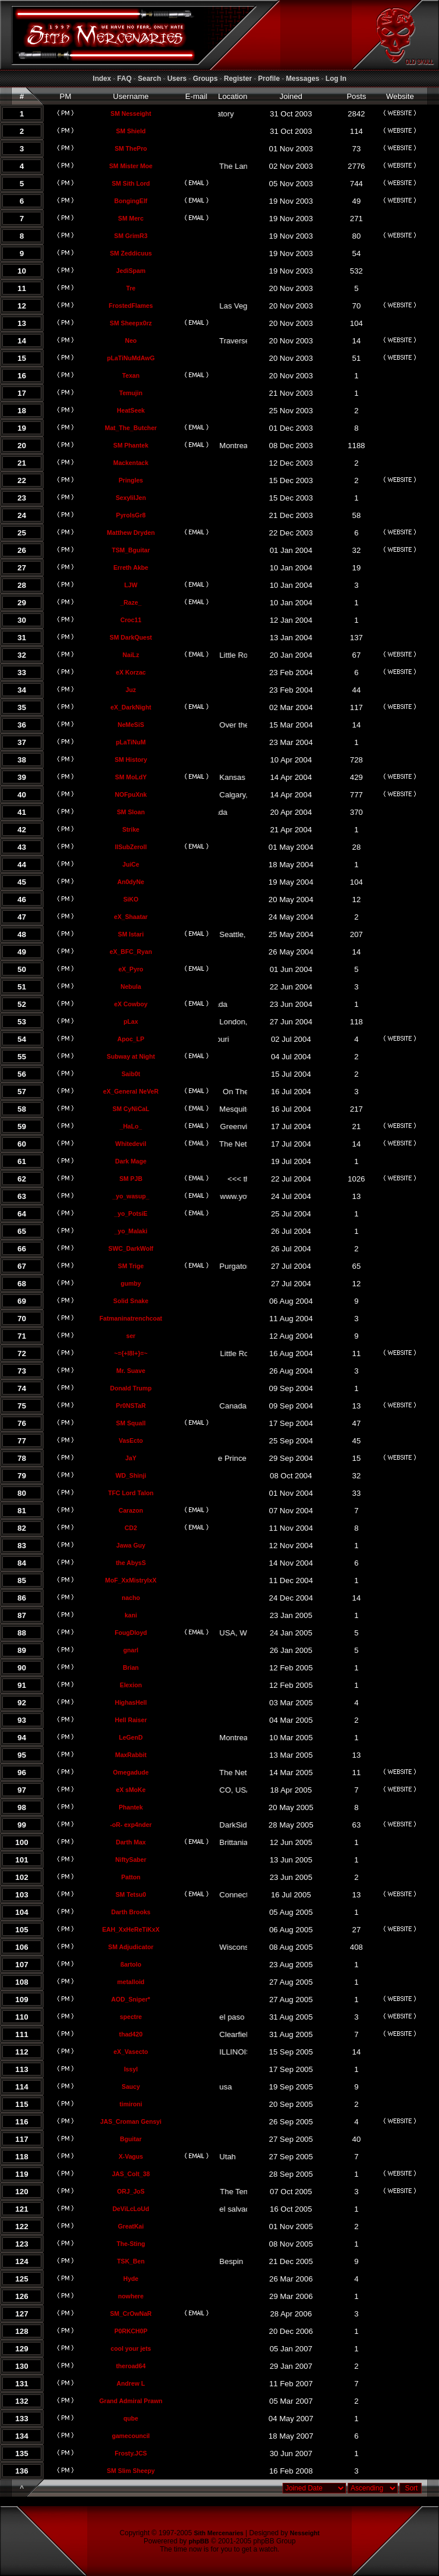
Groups (205, 78)
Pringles (131, 480)
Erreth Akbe (131, 567)
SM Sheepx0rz (131, 323)
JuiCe (131, 864)
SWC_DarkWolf (130, 1248)
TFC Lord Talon (130, 1492)
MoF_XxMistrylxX (130, 1580)
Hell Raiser (130, 1719)
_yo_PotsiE (130, 1213)
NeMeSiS (131, 724)
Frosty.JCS (130, 2453)
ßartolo (131, 1964)
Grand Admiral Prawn (131, 2400)
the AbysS (131, 1562)
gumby (131, 1283)
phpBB (198, 2541)
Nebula (130, 986)
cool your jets (130, 2348)
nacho (130, 1597)
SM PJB (130, 1178)
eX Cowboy (130, 1003)
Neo (130, 340)
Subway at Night (131, 1056)
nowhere (130, 2296)
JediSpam (131, 270)
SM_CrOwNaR (131, 2313)
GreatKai (130, 2226)
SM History (131, 759)
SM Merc (130, 218)
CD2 (130, 1527)
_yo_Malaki (131, 1230)
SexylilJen (131, 497)
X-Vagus (131, 2156)
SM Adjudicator (130, 1946)
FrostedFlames (131, 305)
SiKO (131, 899)
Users (177, 78)
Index (102, 78)
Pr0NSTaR (130, 1405)
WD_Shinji (131, 1475)
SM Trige (130, 1265)
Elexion (131, 1684)
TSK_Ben (130, 2261)
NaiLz (131, 654)
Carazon (131, 1510)
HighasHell (131, 1702)
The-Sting (131, 2243)
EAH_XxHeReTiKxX (131, 1929)
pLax (131, 1021)
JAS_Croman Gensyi (130, 2121)
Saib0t (131, 1073)
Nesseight (305, 2532)
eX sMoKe (131, 1789)
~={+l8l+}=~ (130, 1353)
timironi (131, 2103)
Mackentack (131, 462)
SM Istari (130, 934)
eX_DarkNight (131, 707)
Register (238, 78)
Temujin (130, 392)
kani (130, 1615)
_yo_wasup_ (130, 1196)
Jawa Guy (131, 1545)
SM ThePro (131, 148)
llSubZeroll (131, 846)
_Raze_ (131, 602)
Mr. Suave (131, 1370)
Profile (269, 78)
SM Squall (131, 1423)
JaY (131, 1457)
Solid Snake (131, 1300)
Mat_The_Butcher (130, 427)
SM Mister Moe (131, 165)
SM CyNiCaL (130, 1108)
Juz (131, 689)
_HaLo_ (131, 1126)
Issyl (131, 2069)
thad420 (130, 2034)
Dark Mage (130, 1161)
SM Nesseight (131, 113)
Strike (130, 829)
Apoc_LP (131, 1038)
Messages (302, 78)
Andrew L (131, 2383)
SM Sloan (131, 811)
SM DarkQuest (131, 637)
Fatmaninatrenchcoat (131, 1318)
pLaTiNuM (130, 742)
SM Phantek (131, 445)
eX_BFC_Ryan (131, 951)
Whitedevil (130, 1143)
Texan (130, 375)
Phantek (130, 1807)
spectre (131, 2016)
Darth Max (130, 1842)
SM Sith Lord (131, 183)
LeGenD (131, 1737)
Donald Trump (131, 1388)
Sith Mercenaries (218, 2532)
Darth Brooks (130, 1911)
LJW (131, 584)
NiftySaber (130, 1859)
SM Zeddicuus (131, 253)
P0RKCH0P (131, 2330)
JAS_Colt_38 (130, 2173)
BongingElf (131, 200)
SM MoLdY (130, 776)
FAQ (124, 78)
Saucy (130, 2086)
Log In (336, 78)
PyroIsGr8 (131, 515)
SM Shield (131, 130)
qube (131, 2418)
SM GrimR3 (130, 235)
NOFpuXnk (131, 794)
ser (130, 1335)
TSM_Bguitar (131, 550)
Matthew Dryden (130, 532)
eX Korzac (130, 672)
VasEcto (130, 1440)
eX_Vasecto (130, 2051)
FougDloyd (131, 1632)
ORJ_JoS (130, 2191)
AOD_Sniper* (131, 1999)
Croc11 (131, 619)
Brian (130, 1667)
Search (149, 78)
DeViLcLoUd (130, 2208)
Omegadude (131, 1772)
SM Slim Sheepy (130, 2470)
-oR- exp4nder (131, 1824)
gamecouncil (130, 2435)
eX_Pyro (131, 969)
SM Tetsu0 (131, 1894)
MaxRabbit (130, 1754)
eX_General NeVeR (130, 1091)
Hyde (131, 2278)
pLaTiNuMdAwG (130, 357)
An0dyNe (131, 881)
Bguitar (130, 2138)
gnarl (131, 1650)
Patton (130, 1877)
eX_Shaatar (130, 916)
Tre (130, 288)
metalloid (131, 1981)
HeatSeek (131, 410)
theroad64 (131, 2365)
